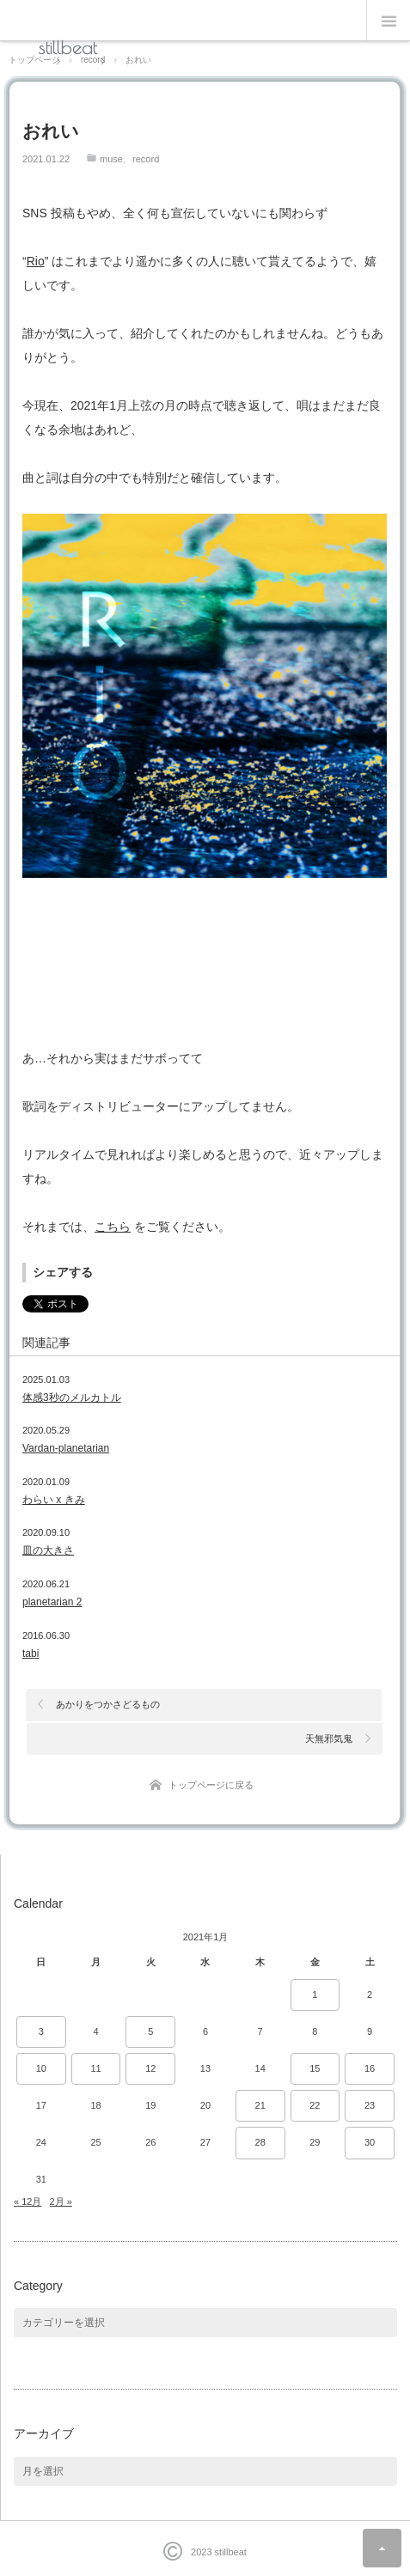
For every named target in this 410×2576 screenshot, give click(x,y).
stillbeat (68, 47)
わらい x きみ (53, 1500)
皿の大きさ (48, 1550)
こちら (113, 1226)
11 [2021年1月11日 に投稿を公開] (95, 2068)
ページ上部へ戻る (382, 2548)
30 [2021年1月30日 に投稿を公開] (369, 2142)
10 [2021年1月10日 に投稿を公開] (41, 2068)
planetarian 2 (52, 1602)
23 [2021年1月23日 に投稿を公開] (369, 2105)
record (145, 159)
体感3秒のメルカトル (71, 1398)
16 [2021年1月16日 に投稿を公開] (369, 2068)
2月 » (61, 2201)
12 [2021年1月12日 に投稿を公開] (150, 2068)
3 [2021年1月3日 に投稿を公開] (41, 2031)
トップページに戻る (211, 1785)
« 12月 (27, 2201)
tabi (30, 1653)
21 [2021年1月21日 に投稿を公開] (260, 2105)
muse (111, 159)
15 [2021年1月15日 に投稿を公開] (314, 2068)
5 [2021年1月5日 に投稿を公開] (150, 2031)
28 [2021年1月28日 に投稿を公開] (260, 2142)
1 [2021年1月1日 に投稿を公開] (314, 1994)
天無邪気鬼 (328, 1738)
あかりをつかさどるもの (108, 1704)
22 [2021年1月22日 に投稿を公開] (314, 2105)
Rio (36, 261)
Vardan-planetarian (65, 1448)
